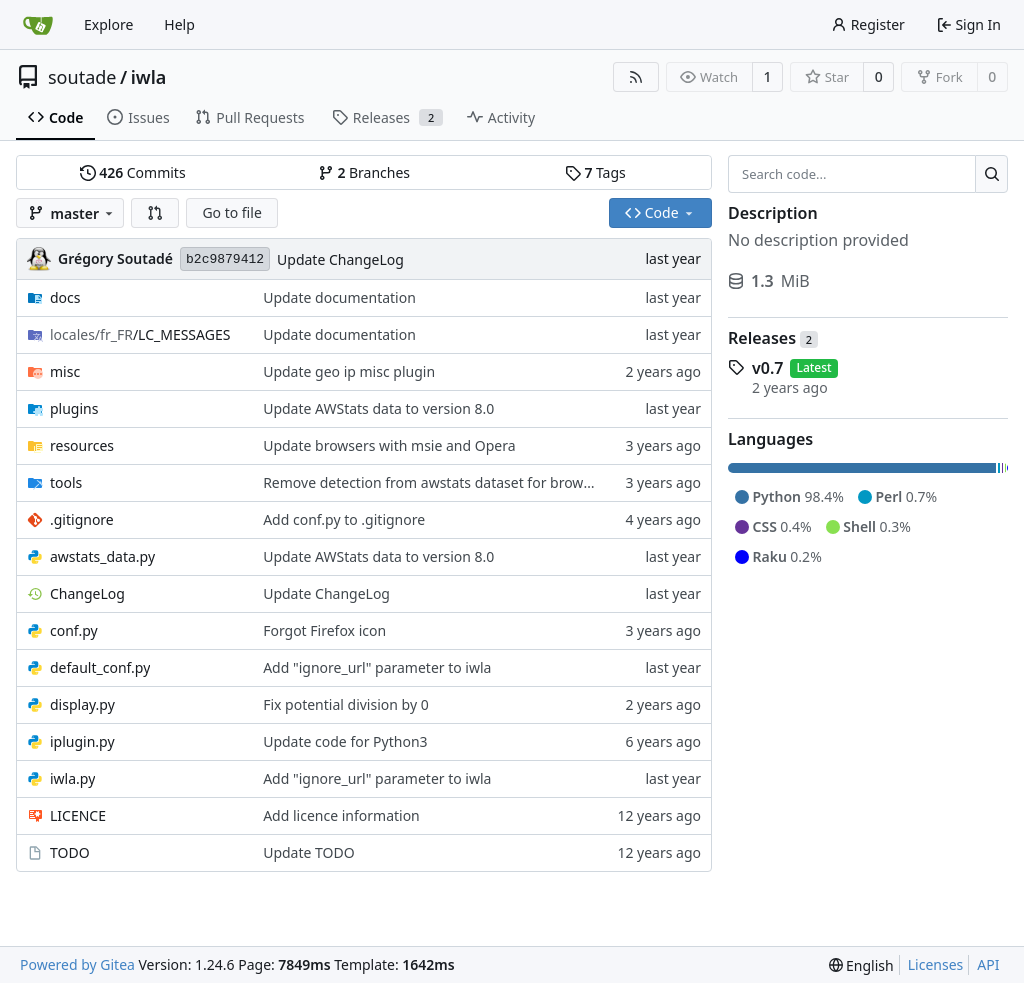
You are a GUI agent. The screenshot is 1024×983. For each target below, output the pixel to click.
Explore (108, 24)
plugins (74, 408)
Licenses (936, 964)
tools (66, 482)
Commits (133, 172)
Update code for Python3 (345, 741)
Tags (595, 172)
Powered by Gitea (77, 964)
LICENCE (78, 815)
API (988, 964)
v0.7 (767, 368)
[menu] (861, 965)
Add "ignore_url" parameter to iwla (377, 667)
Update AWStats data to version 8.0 (378, 408)
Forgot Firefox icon (324, 630)
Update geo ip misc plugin (349, 371)
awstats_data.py (102, 556)
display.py (82, 704)
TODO (70, 852)
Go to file (231, 212)
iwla (149, 77)
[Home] (38, 25)
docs (65, 297)
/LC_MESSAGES (140, 334)
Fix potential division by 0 (346, 704)
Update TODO (309, 852)
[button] (155, 213)
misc (65, 371)
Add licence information (341, 815)
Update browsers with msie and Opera (389, 445)
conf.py (74, 630)
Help (179, 24)
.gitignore (82, 519)
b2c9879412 (225, 259)
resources (82, 445)
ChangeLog (87, 593)
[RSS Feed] (636, 77)
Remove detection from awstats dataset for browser (433, 482)
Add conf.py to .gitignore (344, 519)
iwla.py (72, 778)
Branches (364, 172)
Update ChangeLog (340, 259)
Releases (773, 338)
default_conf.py (100, 667)
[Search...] (991, 174)
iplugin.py (82, 741)
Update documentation (339, 297)
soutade (82, 77)
